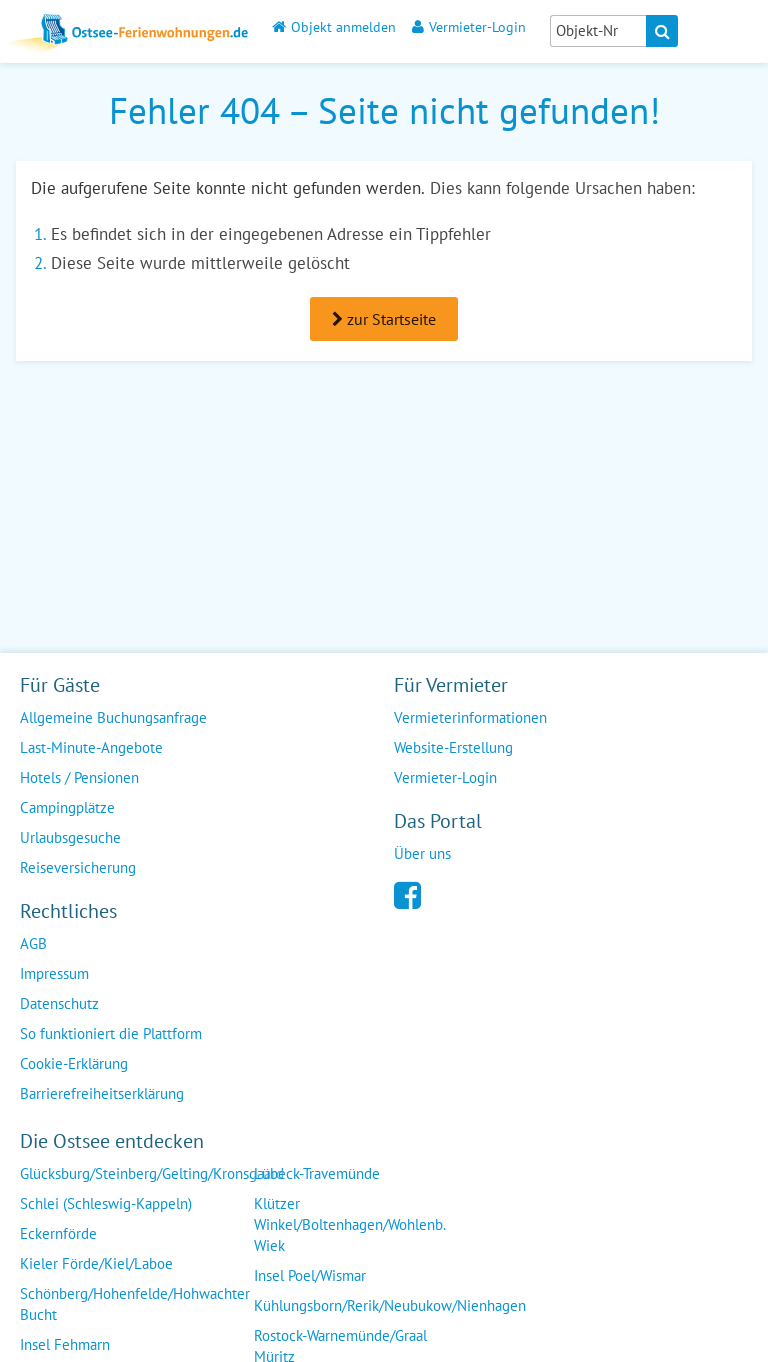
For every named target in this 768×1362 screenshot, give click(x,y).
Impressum (54, 973)
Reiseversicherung (78, 867)
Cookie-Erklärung (74, 1063)
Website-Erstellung (453, 747)
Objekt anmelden (334, 26)
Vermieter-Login (469, 26)
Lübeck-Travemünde (317, 1173)
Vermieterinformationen (470, 717)
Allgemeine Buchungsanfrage (113, 717)
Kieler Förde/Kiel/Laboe (96, 1263)
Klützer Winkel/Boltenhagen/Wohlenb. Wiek (350, 1224)
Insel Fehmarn (65, 1344)
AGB (33, 943)
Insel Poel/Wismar (310, 1275)
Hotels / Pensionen (79, 777)
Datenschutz (59, 1003)
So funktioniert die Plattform (111, 1033)
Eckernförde (58, 1233)
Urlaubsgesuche (70, 837)
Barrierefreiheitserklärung (102, 1093)
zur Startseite (384, 319)
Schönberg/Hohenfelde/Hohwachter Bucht (135, 1304)
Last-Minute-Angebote (91, 747)
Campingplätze (67, 807)
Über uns (422, 853)
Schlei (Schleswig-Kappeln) (106, 1203)
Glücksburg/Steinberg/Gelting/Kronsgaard (152, 1173)
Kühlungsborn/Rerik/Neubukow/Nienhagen (390, 1305)
